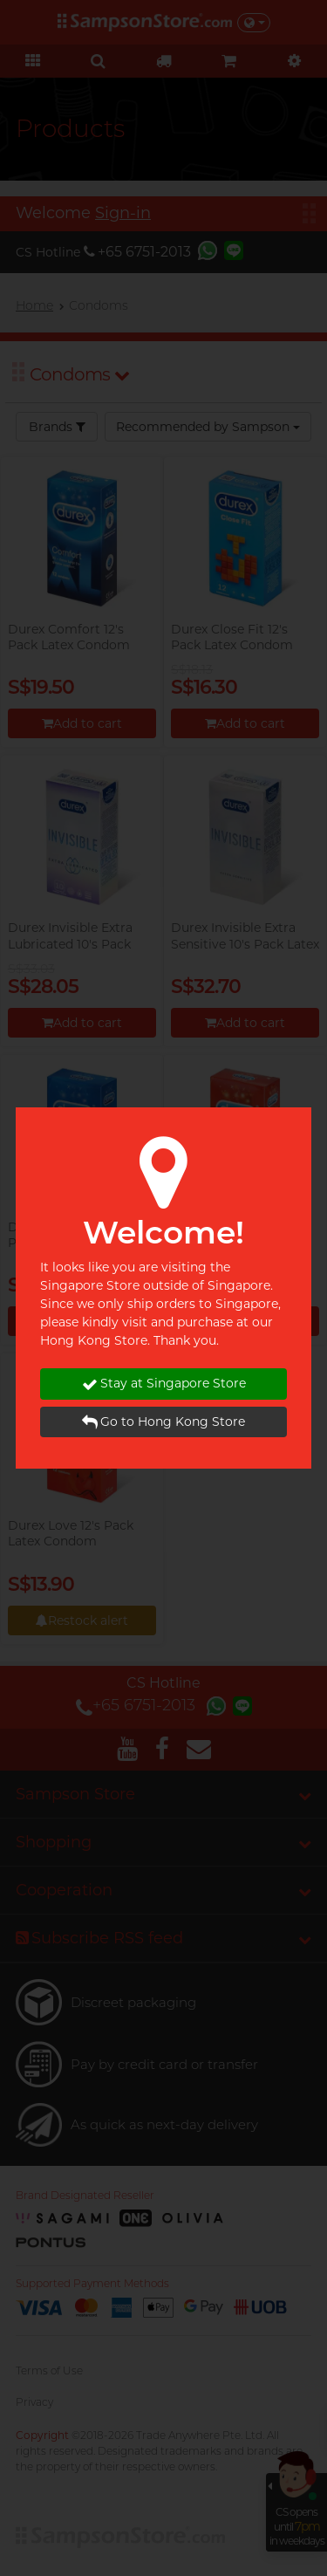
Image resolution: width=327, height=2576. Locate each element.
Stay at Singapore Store (164, 1383)
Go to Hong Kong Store (163, 1422)
